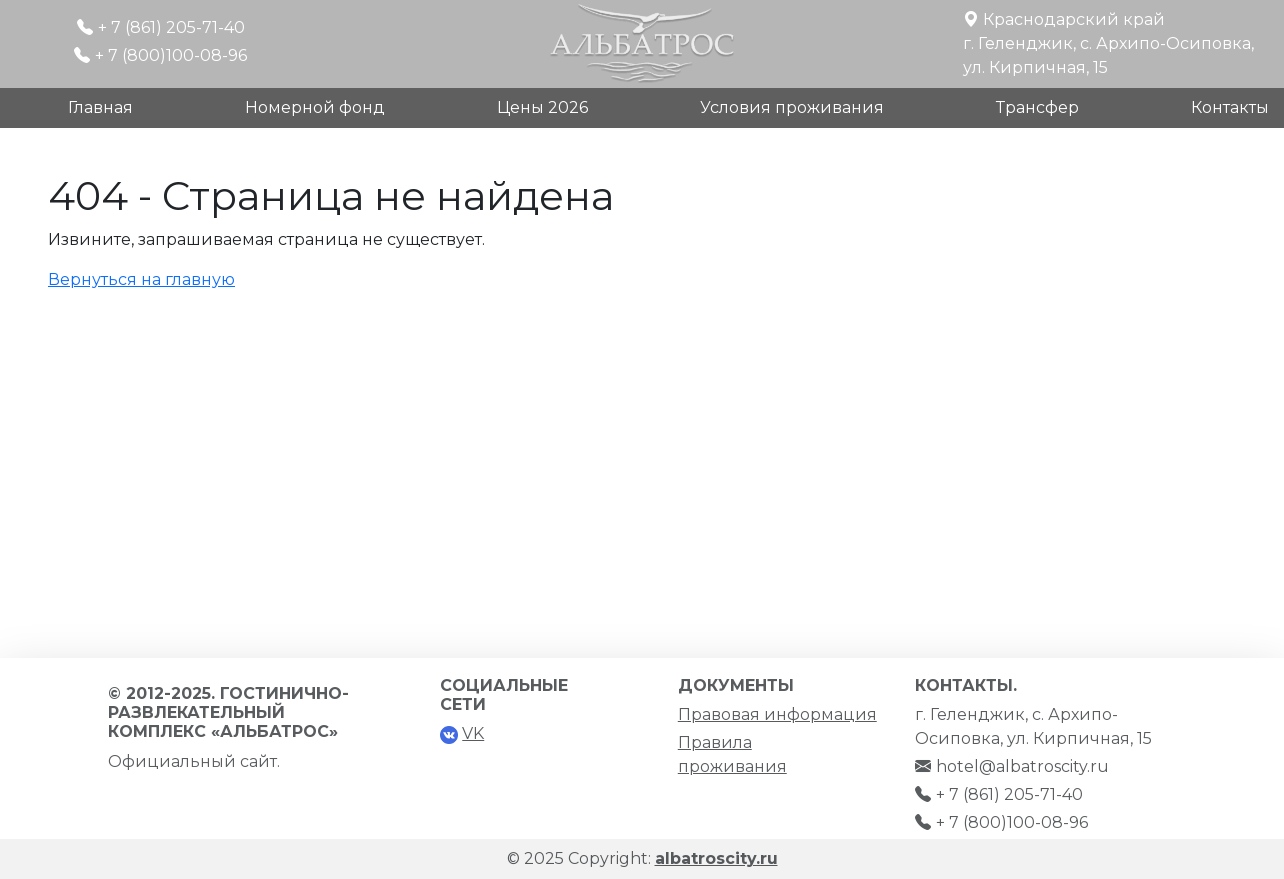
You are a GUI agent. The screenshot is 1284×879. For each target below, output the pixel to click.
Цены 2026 (542, 107)
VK (473, 733)
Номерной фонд (315, 107)
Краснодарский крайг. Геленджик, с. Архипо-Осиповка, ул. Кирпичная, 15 (1108, 43)
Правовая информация (777, 714)
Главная (100, 107)
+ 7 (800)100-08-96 (171, 55)
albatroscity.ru (716, 858)
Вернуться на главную (141, 279)
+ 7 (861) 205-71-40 (171, 27)
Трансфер (1037, 107)
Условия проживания (792, 107)
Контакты (1230, 107)
